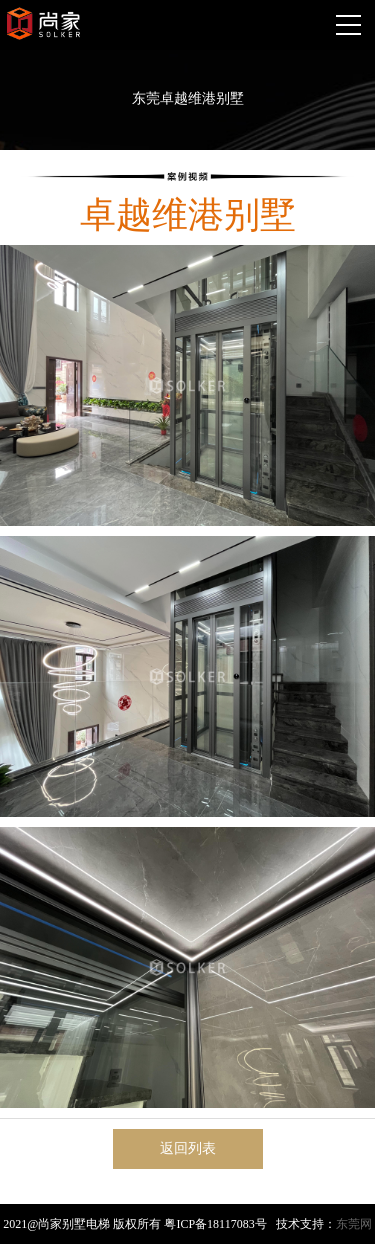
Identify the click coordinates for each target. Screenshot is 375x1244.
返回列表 (188, 1148)
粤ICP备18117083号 (215, 1224)
